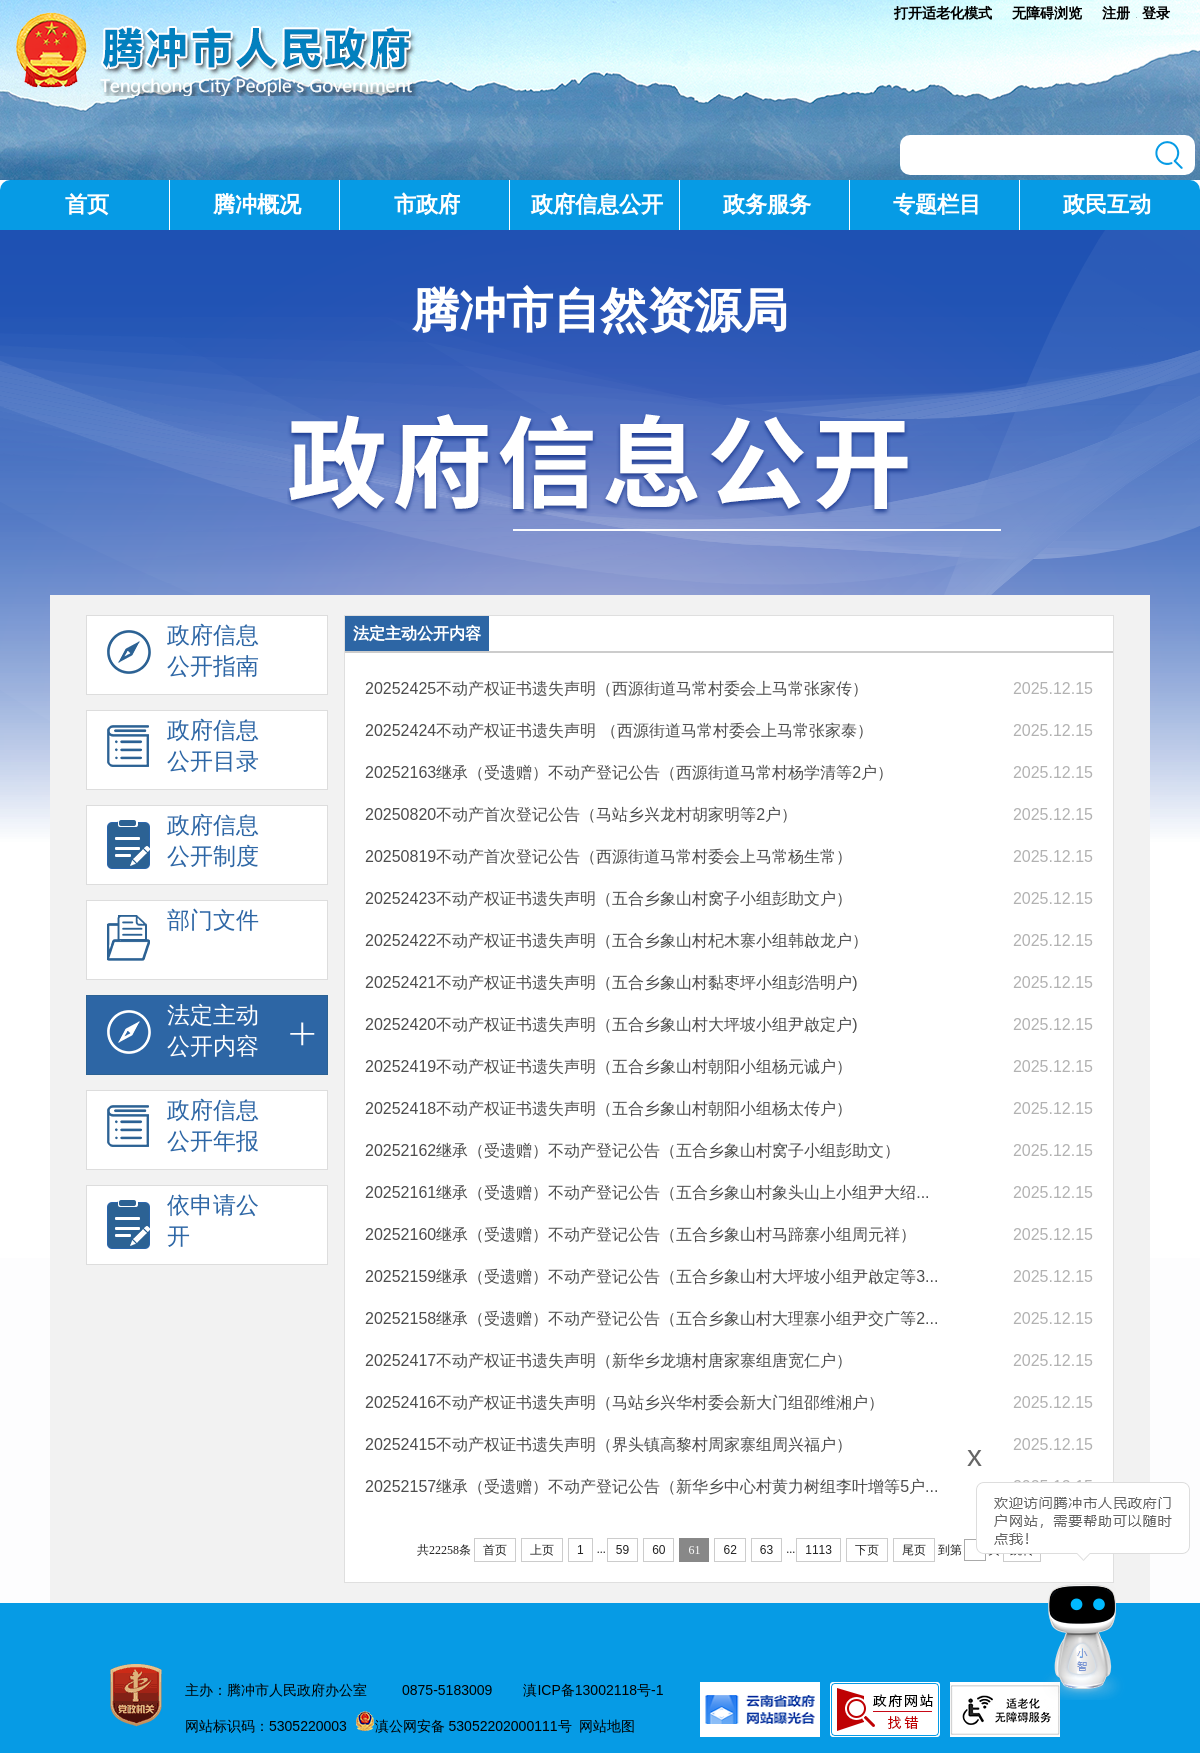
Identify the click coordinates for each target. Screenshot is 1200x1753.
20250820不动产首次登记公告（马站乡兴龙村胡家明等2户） (581, 814)
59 (622, 1550)
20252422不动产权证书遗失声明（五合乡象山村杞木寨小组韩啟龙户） (616, 940)
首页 (87, 204)
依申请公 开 (183, 1226)
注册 (1116, 13)
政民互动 (1107, 204)
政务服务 (767, 204)
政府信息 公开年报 (183, 1131)
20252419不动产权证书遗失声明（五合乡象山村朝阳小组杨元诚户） (608, 1066)
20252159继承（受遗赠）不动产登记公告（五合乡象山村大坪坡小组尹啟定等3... (651, 1276)
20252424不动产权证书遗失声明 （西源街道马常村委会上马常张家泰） (619, 730)
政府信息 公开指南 (183, 656)
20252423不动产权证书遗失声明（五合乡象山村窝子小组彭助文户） (608, 898)
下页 (867, 1550)
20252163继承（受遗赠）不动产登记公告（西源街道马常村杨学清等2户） (629, 772)
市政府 (427, 204)
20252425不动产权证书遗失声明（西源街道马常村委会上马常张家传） (616, 688)
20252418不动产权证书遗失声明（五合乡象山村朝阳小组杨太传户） (608, 1108)
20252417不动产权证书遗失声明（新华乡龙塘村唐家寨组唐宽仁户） (608, 1360)
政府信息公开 (597, 204)
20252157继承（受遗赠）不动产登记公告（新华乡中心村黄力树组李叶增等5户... (651, 1486)
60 (658, 1550)
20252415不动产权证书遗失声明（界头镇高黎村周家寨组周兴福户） (608, 1444)
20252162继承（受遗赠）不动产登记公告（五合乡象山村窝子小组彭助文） (632, 1150)
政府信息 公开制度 (183, 846)
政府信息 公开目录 (183, 751)
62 (729, 1550)
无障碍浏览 (1047, 13)
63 (766, 1550)
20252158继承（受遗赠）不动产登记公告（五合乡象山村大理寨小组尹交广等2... (651, 1318)
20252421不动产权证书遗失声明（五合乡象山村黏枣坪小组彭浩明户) (611, 982)
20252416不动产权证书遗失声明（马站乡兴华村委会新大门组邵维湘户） (624, 1402)
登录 (1156, 13)
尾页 (914, 1550)
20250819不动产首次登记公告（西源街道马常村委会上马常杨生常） (608, 856)
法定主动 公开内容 (183, 1036)
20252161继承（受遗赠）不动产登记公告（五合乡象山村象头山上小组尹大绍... (647, 1192)
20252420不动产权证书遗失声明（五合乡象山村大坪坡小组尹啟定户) (611, 1024)
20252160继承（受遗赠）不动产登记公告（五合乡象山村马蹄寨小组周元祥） (640, 1234)
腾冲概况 (257, 204)
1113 (818, 1550)
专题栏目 (937, 204)
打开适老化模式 (943, 13)
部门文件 (183, 941)
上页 (542, 1550)
